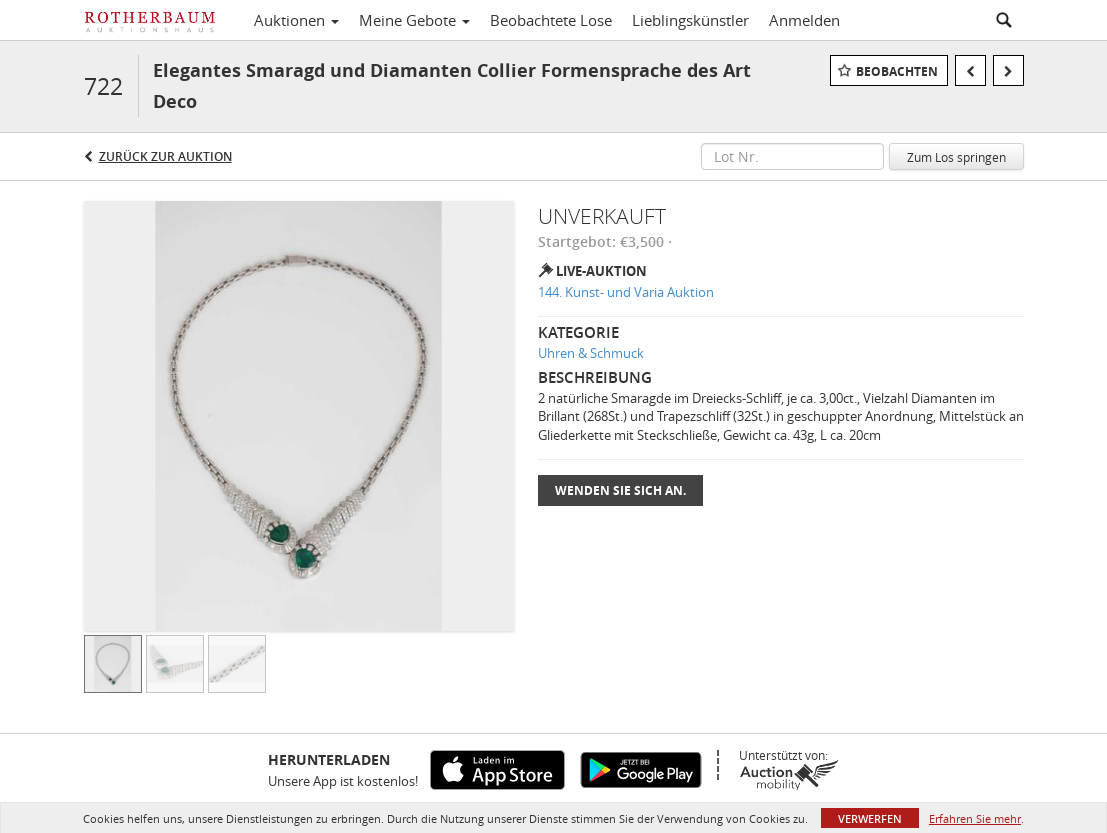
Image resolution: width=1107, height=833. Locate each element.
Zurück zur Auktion (165, 156)
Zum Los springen (956, 157)
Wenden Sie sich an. (620, 490)
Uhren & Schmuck (591, 353)
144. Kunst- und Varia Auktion (626, 292)
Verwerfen (870, 818)
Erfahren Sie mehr (975, 818)
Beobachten (897, 71)
